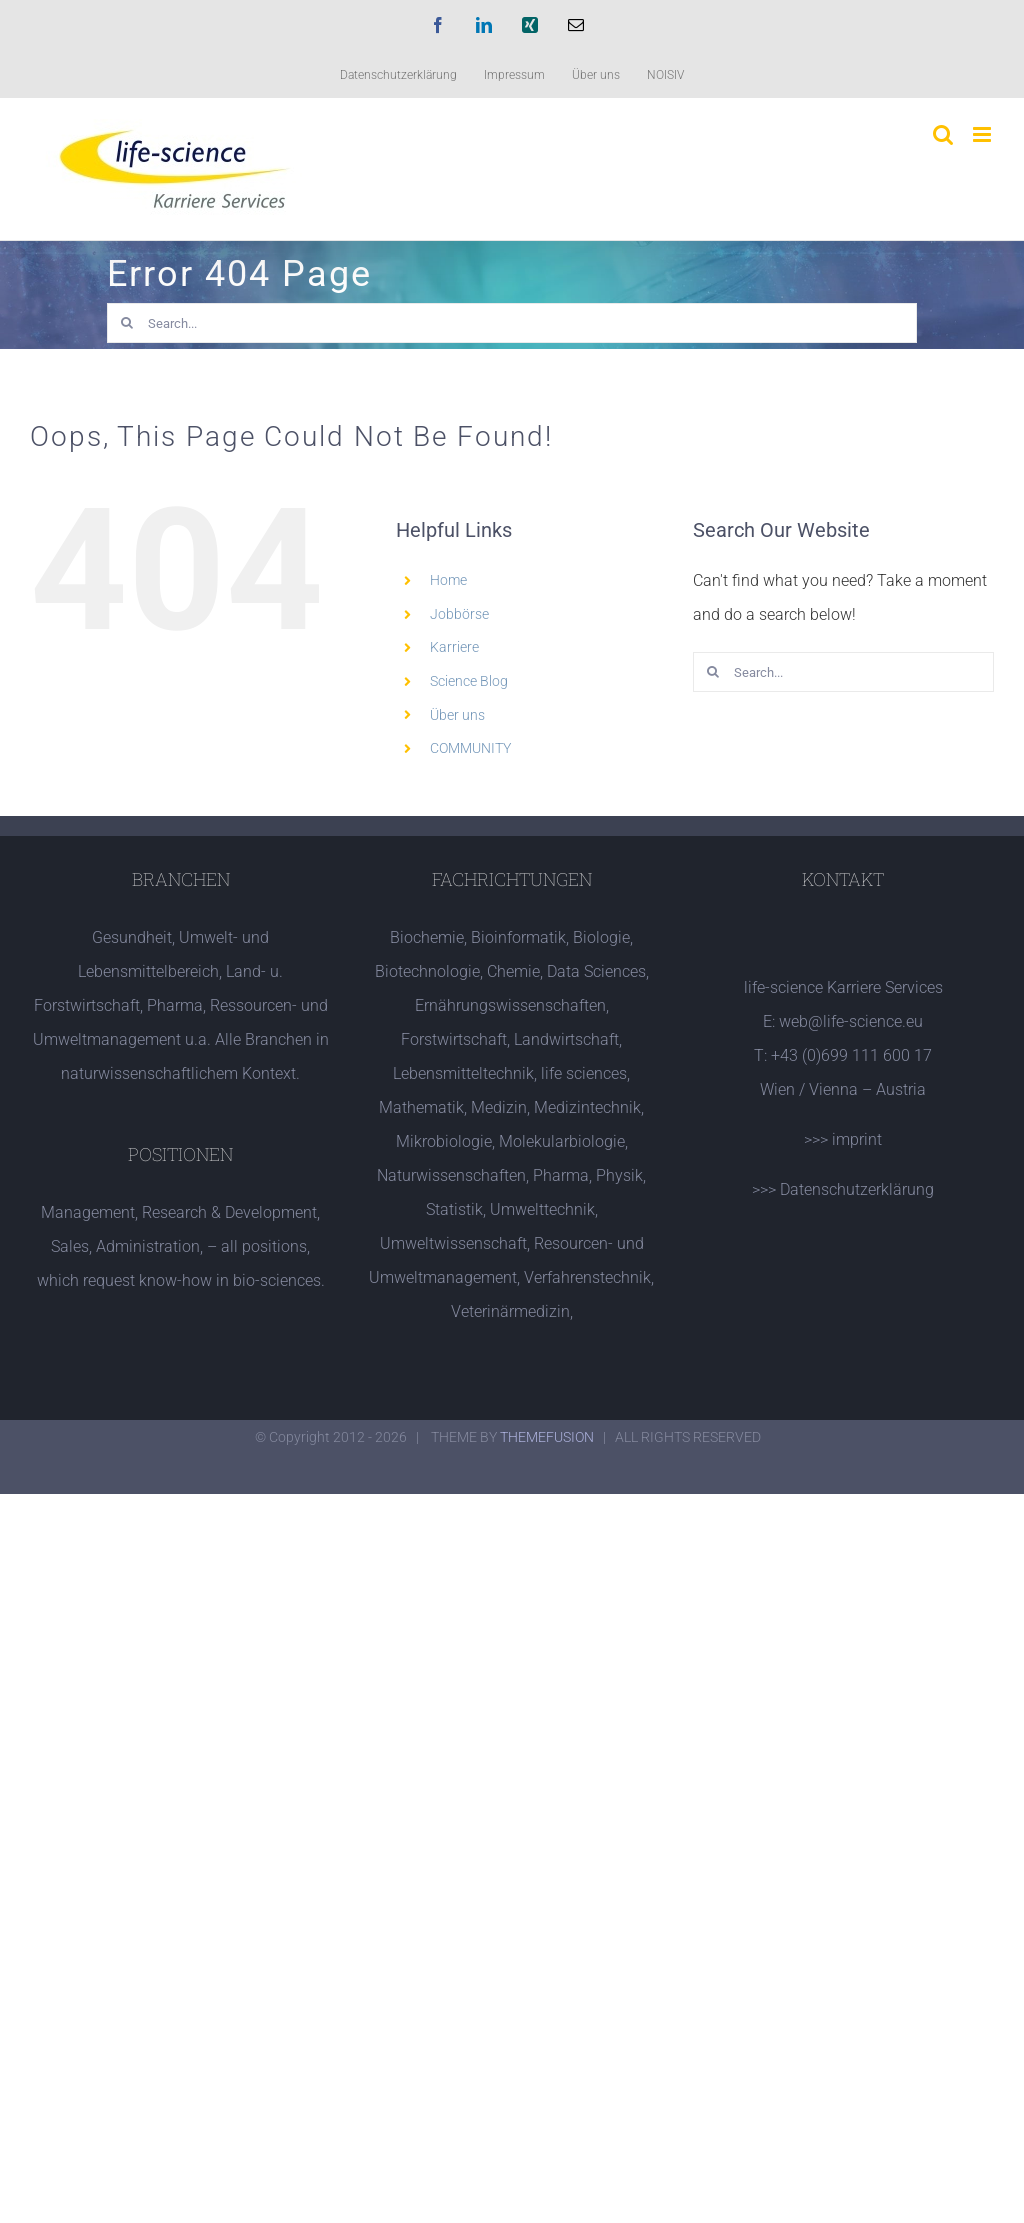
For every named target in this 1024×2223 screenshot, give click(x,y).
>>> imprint (843, 1139)
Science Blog (469, 681)
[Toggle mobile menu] (983, 134)
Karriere (454, 647)
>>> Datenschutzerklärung (843, 1189)
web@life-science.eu (851, 1021)
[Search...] (512, 323)
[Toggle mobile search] (943, 134)
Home (448, 580)
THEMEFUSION (547, 1437)
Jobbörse (459, 614)
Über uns (457, 715)
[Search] (127, 323)
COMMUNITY (470, 748)
